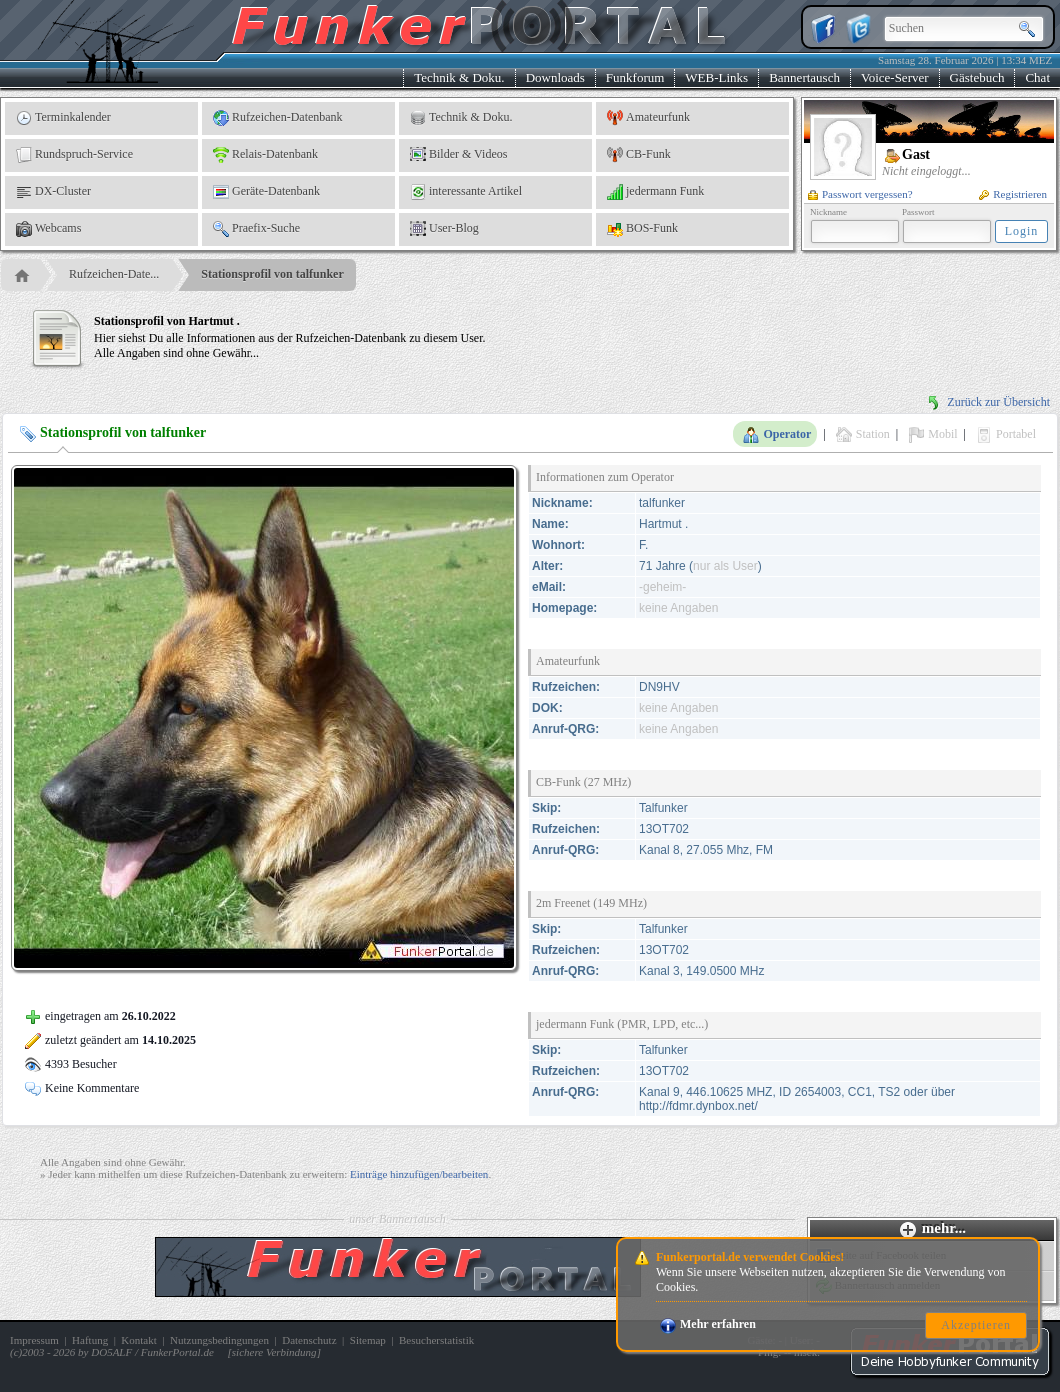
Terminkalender (63, 118)
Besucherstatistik (436, 1340)
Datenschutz (309, 1340)
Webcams (48, 229)
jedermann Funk (655, 192)
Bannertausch (804, 77)
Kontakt (138, 1340)
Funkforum (635, 77)
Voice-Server (895, 77)
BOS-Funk (642, 229)
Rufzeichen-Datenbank (278, 118)
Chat (1037, 77)
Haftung (90, 1340)
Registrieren (1013, 194)
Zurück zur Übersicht (988, 402)
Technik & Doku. (459, 77)
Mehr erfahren (708, 1324)
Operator (777, 435)
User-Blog (444, 229)
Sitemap (368, 1340)
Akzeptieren (976, 1325)
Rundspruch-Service (74, 155)
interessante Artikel (466, 192)
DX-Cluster (53, 192)
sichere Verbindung (274, 1352)
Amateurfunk (648, 118)
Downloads (555, 77)
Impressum (34, 1340)
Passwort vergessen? (860, 194)
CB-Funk (639, 155)
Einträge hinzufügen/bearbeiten (419, 1174)
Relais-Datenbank (265, 155)
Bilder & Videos (458, 155)
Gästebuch (977, 77)
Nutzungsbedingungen (219, 1340)
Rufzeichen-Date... (114, 274)
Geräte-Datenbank (266, 192)
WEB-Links (716, 77)
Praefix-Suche (256, 229)
